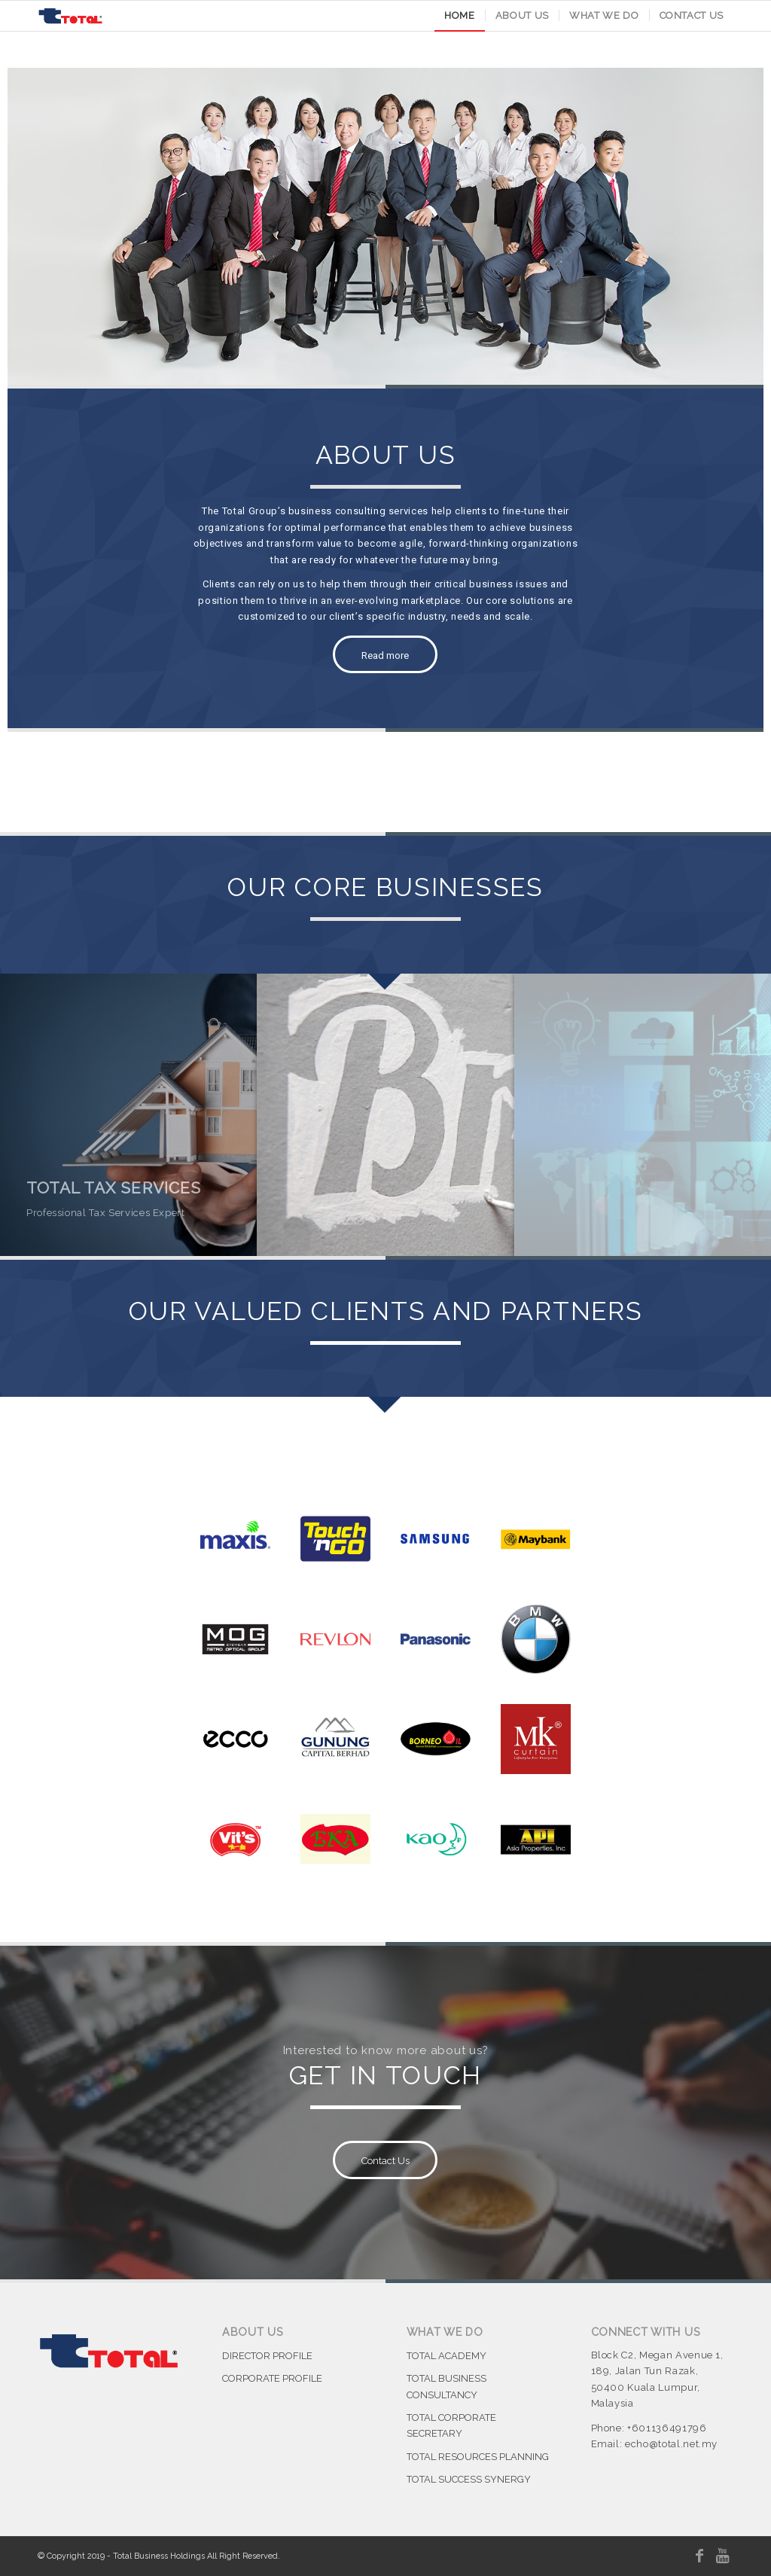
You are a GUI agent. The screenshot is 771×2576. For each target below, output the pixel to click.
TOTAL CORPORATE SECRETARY (451, 2425)
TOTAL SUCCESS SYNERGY (469, 2479)
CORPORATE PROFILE (272, 2378)
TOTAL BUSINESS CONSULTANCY (446, 2386)
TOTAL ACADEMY (446, 2355)
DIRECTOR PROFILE (267, 2355)
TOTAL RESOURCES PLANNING (478, 2456)
